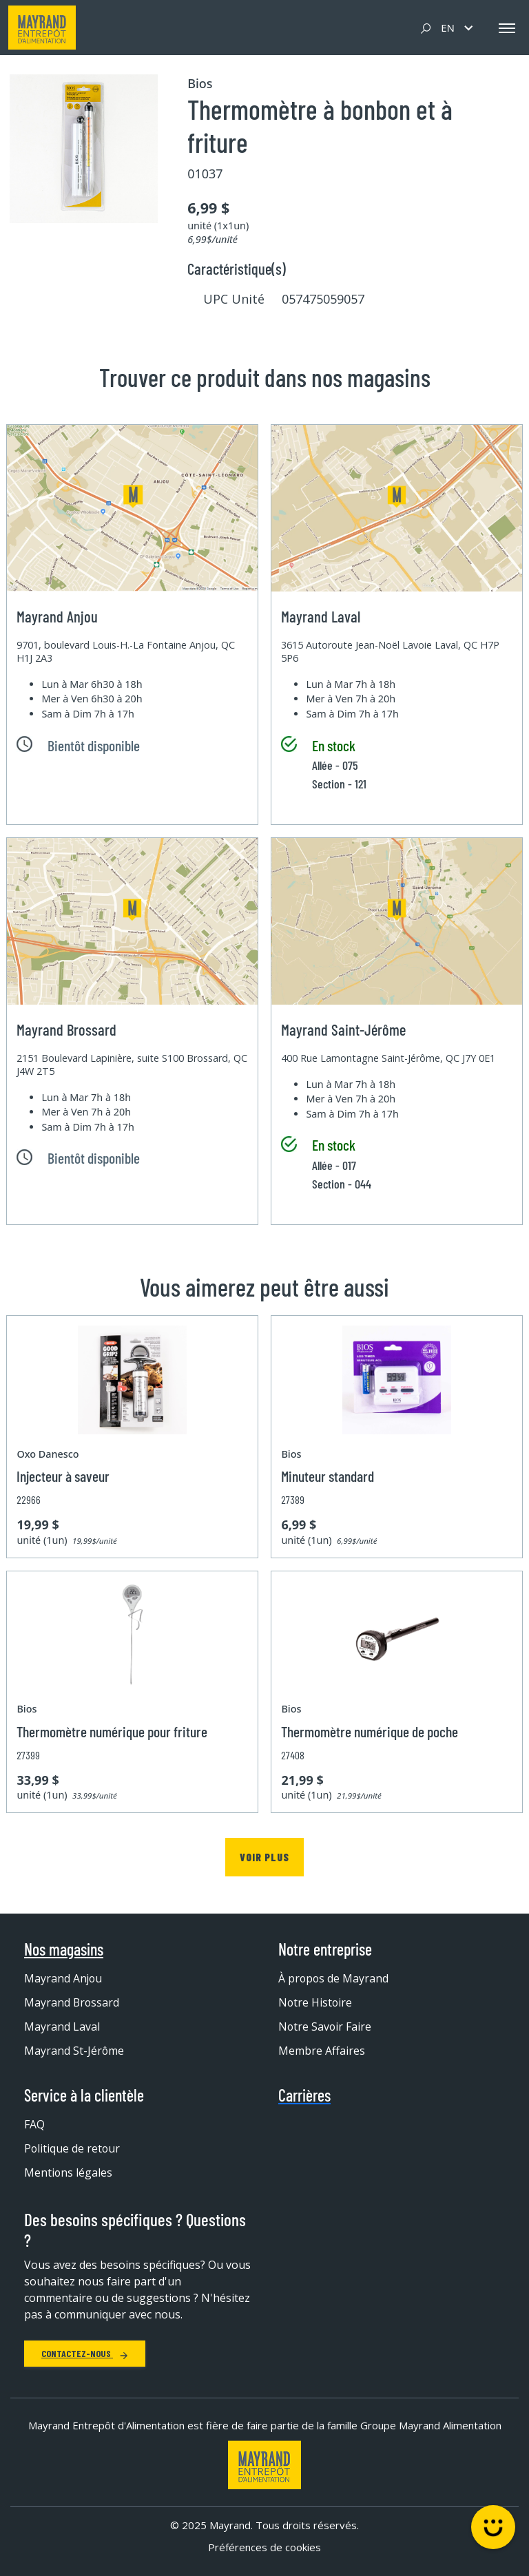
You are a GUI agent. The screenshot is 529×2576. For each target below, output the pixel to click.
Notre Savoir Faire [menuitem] (325, 2026)
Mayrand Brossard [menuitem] (72, 2002)
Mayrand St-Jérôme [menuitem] (74, 2050)
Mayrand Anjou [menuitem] (63, 1978)
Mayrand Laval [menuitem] (62, 2026)
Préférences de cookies (264, 2548)
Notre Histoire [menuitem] (315, 2002)
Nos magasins (63, 1949)
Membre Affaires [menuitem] (321, 2050)
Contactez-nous (84, 2354)
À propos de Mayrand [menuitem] (334, 1978)
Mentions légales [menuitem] (68, 2172)
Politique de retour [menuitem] (72, 2148)
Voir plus (264, 1856)
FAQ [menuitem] (34, 2124)
